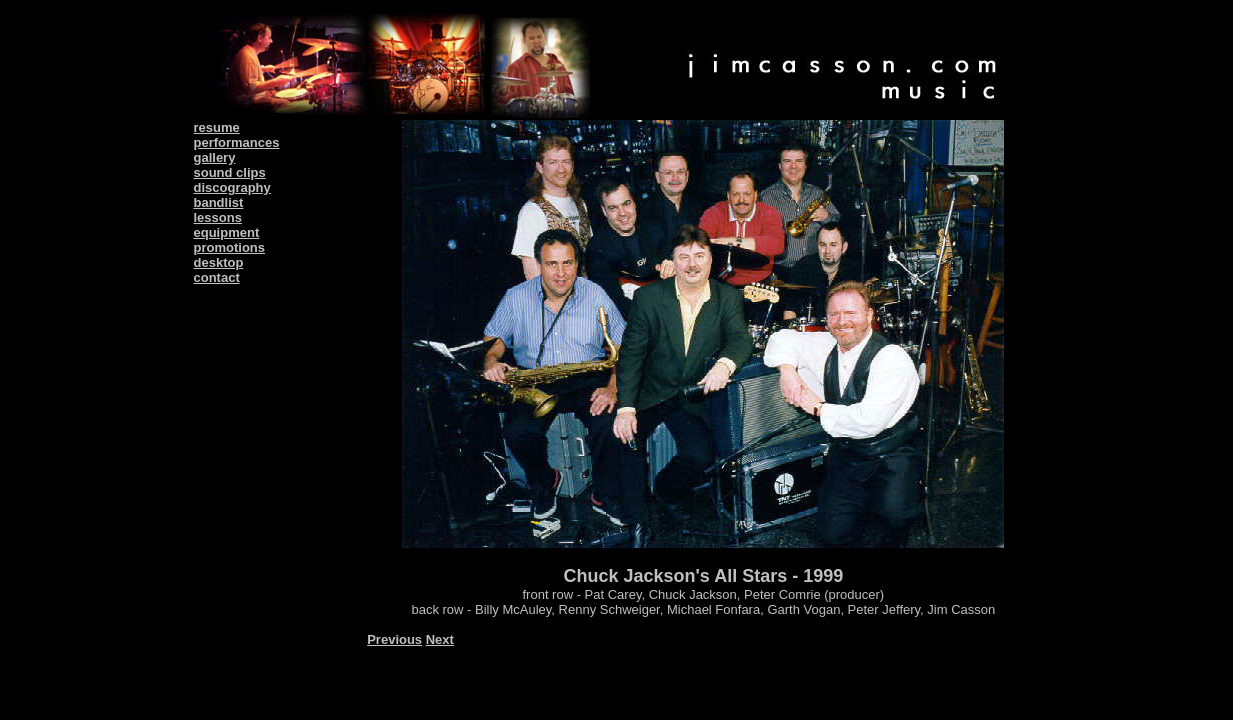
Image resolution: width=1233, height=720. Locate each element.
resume (217, 127)
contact (217, 277)
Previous (394, 639)
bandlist (219, 202)
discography (232, 187)
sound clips (230, 172)
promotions (230, 247)
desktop (219, 262)
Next (440, 639)
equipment (227, 232)
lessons (218, 217)
